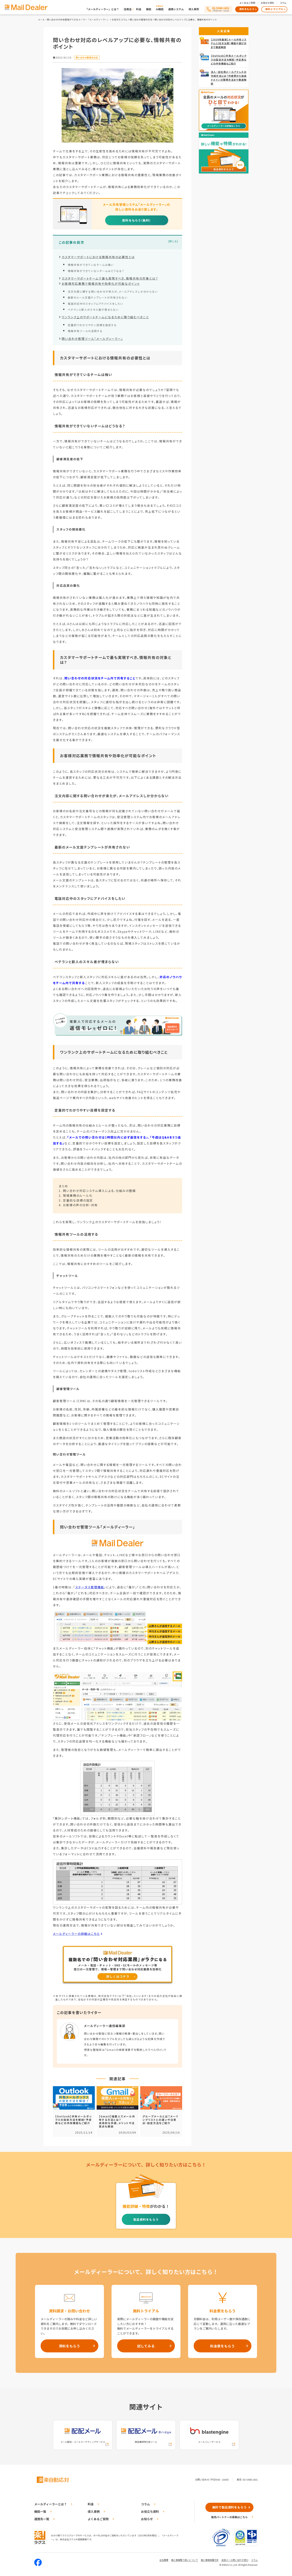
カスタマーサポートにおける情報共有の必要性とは (98, 257)
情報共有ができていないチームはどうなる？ (96, 271)
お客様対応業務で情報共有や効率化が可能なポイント (101, 283)
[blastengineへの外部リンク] (209, 2435)
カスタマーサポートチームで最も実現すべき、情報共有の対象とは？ (110, 278)
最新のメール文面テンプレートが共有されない (97, 297)
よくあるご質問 (247, 2)
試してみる (146, 2345)
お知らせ (147, 2519)
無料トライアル (274, 9)
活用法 (127, 9)
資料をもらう (247, 9)
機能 (148, 9)
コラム (283, 2)
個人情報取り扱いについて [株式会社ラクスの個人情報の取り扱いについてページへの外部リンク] (184, 2559)
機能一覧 (40, 2511)
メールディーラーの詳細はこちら (76, 1933)
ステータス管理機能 (89, 1587)
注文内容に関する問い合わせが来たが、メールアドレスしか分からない (113, 291)
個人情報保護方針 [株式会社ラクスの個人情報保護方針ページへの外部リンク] (210, 2559)
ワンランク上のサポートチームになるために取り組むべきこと (105, 317)
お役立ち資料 (267, 2)
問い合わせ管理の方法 (141, 19)
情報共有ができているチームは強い (91, 265)
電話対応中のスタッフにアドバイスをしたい (95, 303)
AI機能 (160, 9)
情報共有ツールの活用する (85, 331)
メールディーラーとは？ (50, 2504)
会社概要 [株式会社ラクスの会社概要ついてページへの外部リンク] (163, 2559)
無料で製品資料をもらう (229, 2507)
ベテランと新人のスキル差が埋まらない (93, 309)
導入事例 (193, 9)
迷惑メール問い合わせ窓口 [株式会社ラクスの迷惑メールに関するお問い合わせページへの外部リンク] (234, 2559)
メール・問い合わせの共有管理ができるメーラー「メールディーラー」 (73, 19)
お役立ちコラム (119, 19)
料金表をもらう (222, 2345)
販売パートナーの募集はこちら (229, 2517)
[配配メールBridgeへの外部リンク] (146, 2435)
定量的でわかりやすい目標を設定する (92, 325)
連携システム (176, 9)
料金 (138, 9)
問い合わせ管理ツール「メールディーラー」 (92, 338)
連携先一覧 (41, 2519)
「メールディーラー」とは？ (102, 9)
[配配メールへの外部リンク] (82, 2435)
